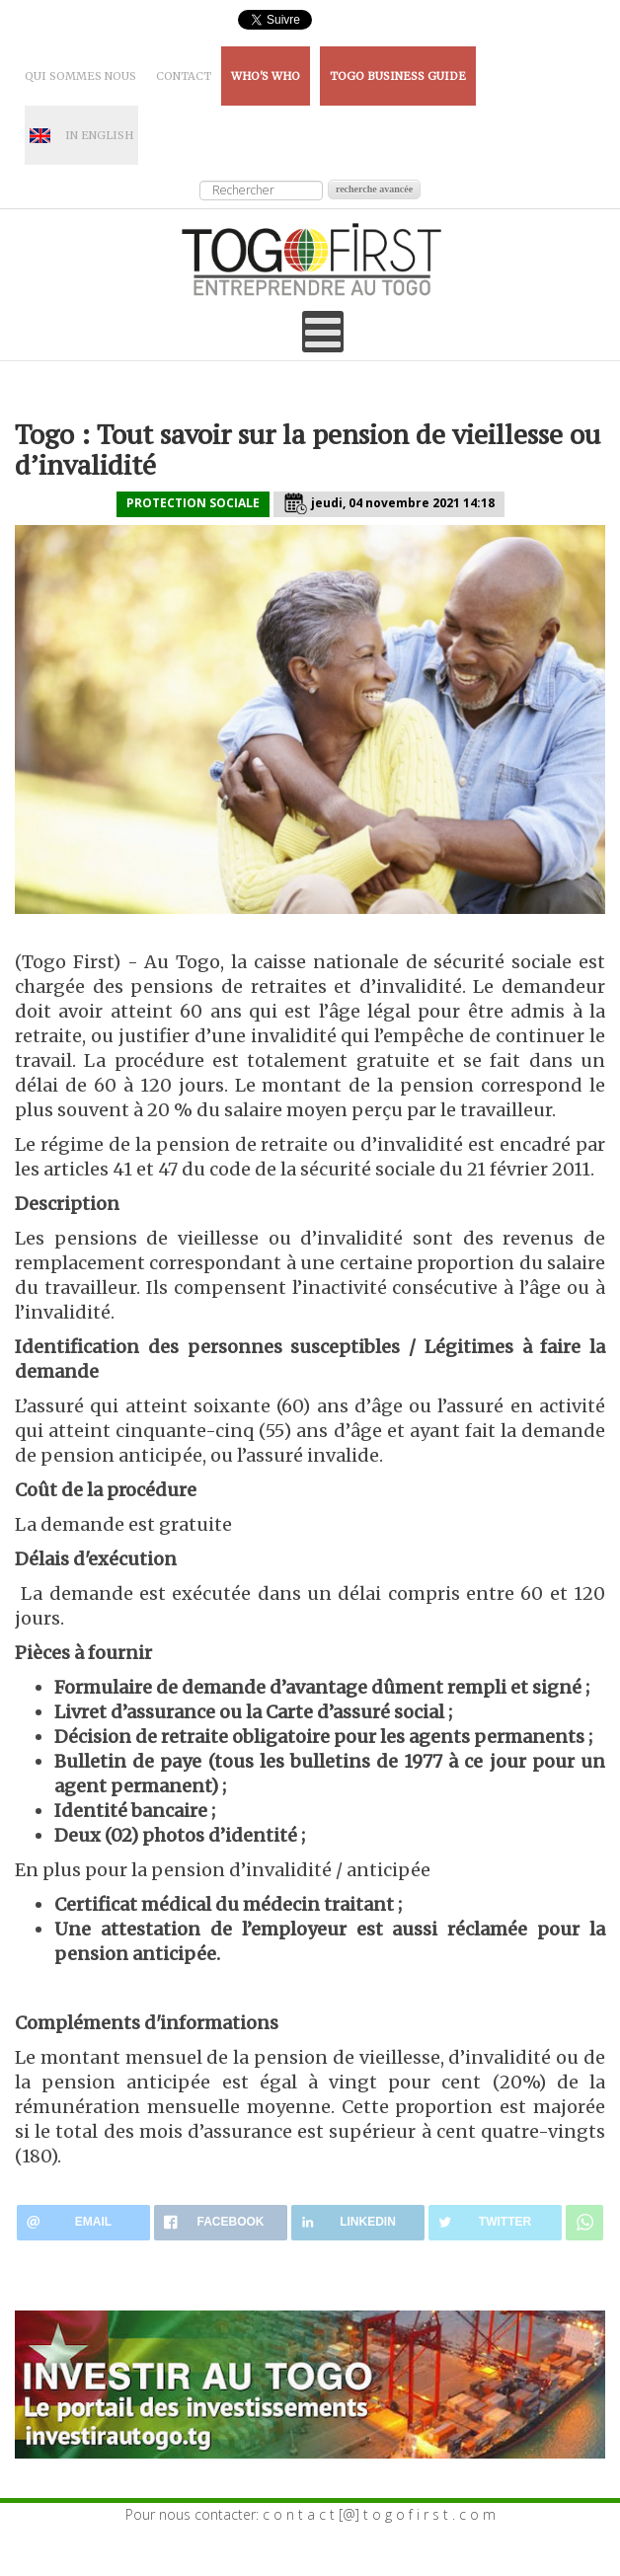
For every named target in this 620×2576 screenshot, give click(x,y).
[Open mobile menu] (323, 331)
